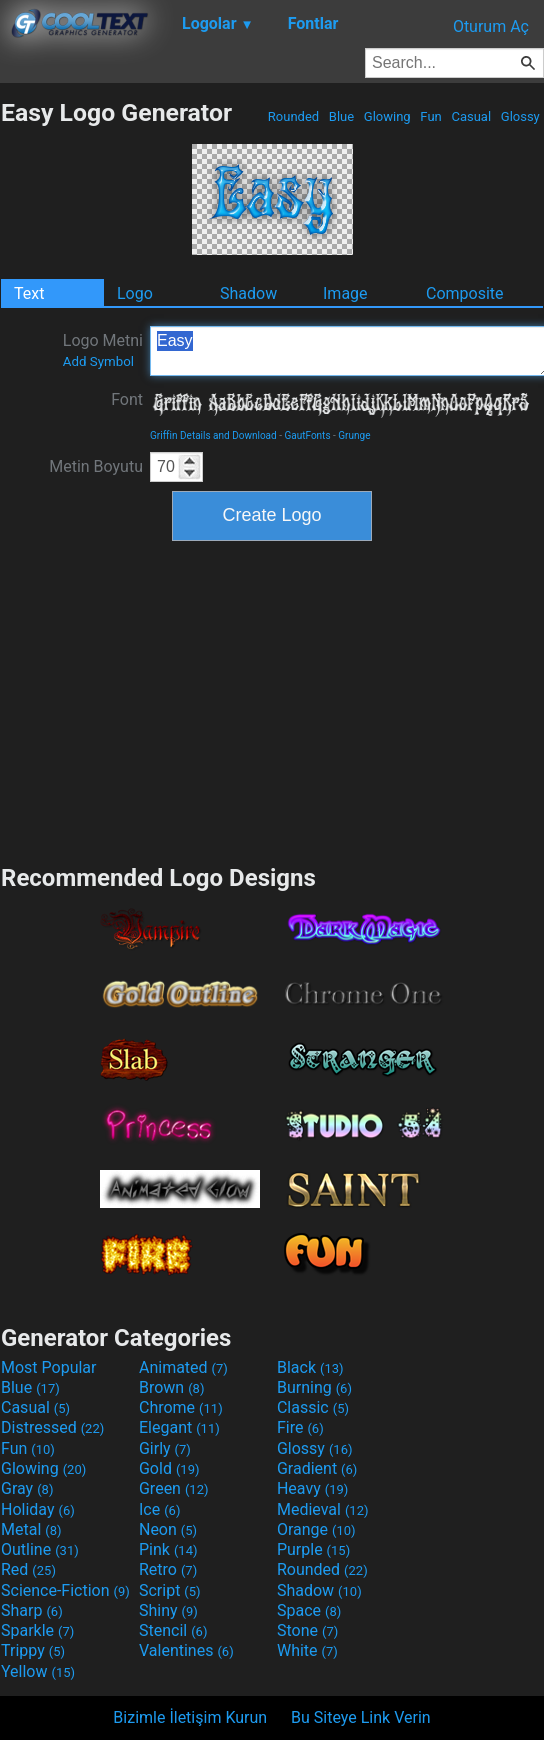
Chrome (181, 1407)
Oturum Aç (491, 26)
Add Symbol (98, 361)
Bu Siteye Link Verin (361, 1717)
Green (174, 1488)
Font (127, 399)
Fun (431, 116)
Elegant (179, 1427)
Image (345, 293)
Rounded (294, 116)
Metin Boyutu (96, 466)
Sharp (32, 1610)
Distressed (52, 1427)
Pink (168, 1549)
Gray (27, 1488)
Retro (168, 1569)
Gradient (317, 1468)
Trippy (33, 1650)
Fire (300, 1427)
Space (309, 1610)
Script (170, 1590)
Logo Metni (103, 350)
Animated (183, 1367)
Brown (171, 1387)
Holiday (38, 1509)
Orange (316, 1529)
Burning (314, 1387)
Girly (165, 1448)
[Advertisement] (272, 700)
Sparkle (37, 1630)
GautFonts (307, 435)
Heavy (312, 1488)
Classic (313, 1407)
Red (28, 1569)
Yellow (38, 1671)
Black (310, 1367)
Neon (168, 1529)
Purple (313, 1549)
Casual (471, 116)
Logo (135, 293)
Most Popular (49, 1367)
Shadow (248, 293)
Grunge (354, 435)
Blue (342, 116)
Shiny (168, 1610)
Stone (307, 1630)
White (307, 1650)
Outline (40, 1549)
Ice (159, 1509)
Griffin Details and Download (213, 435)
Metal (31, 1529)
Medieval (323, 1509)
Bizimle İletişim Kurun (190, 1717)
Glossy (520, 116)
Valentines (186, 1650)
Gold (169, 1468)
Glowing (387, 116)
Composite (465, 293)
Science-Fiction (65, 1590)
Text (29, 293)
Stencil (173, 1630)
